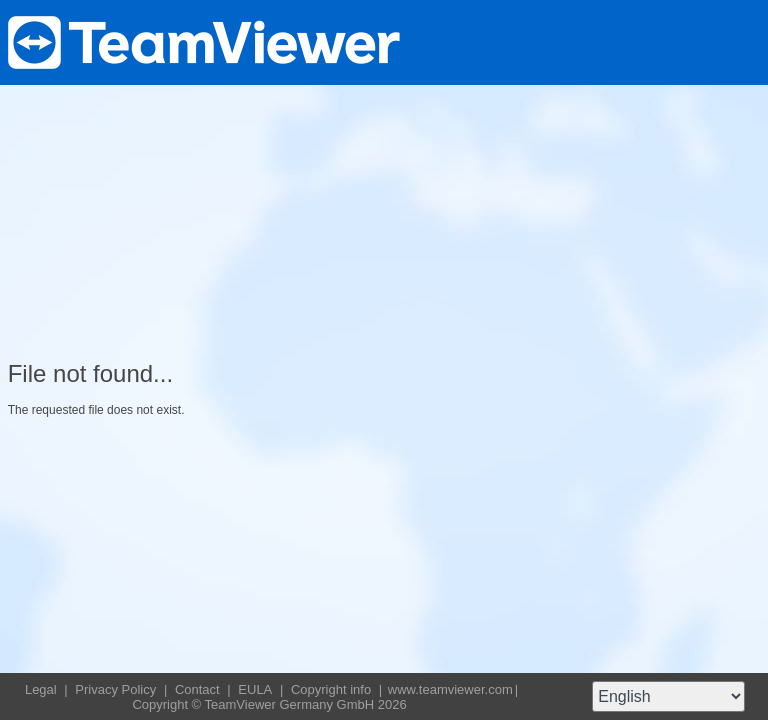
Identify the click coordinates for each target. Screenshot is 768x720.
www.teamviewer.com (450, 689)
